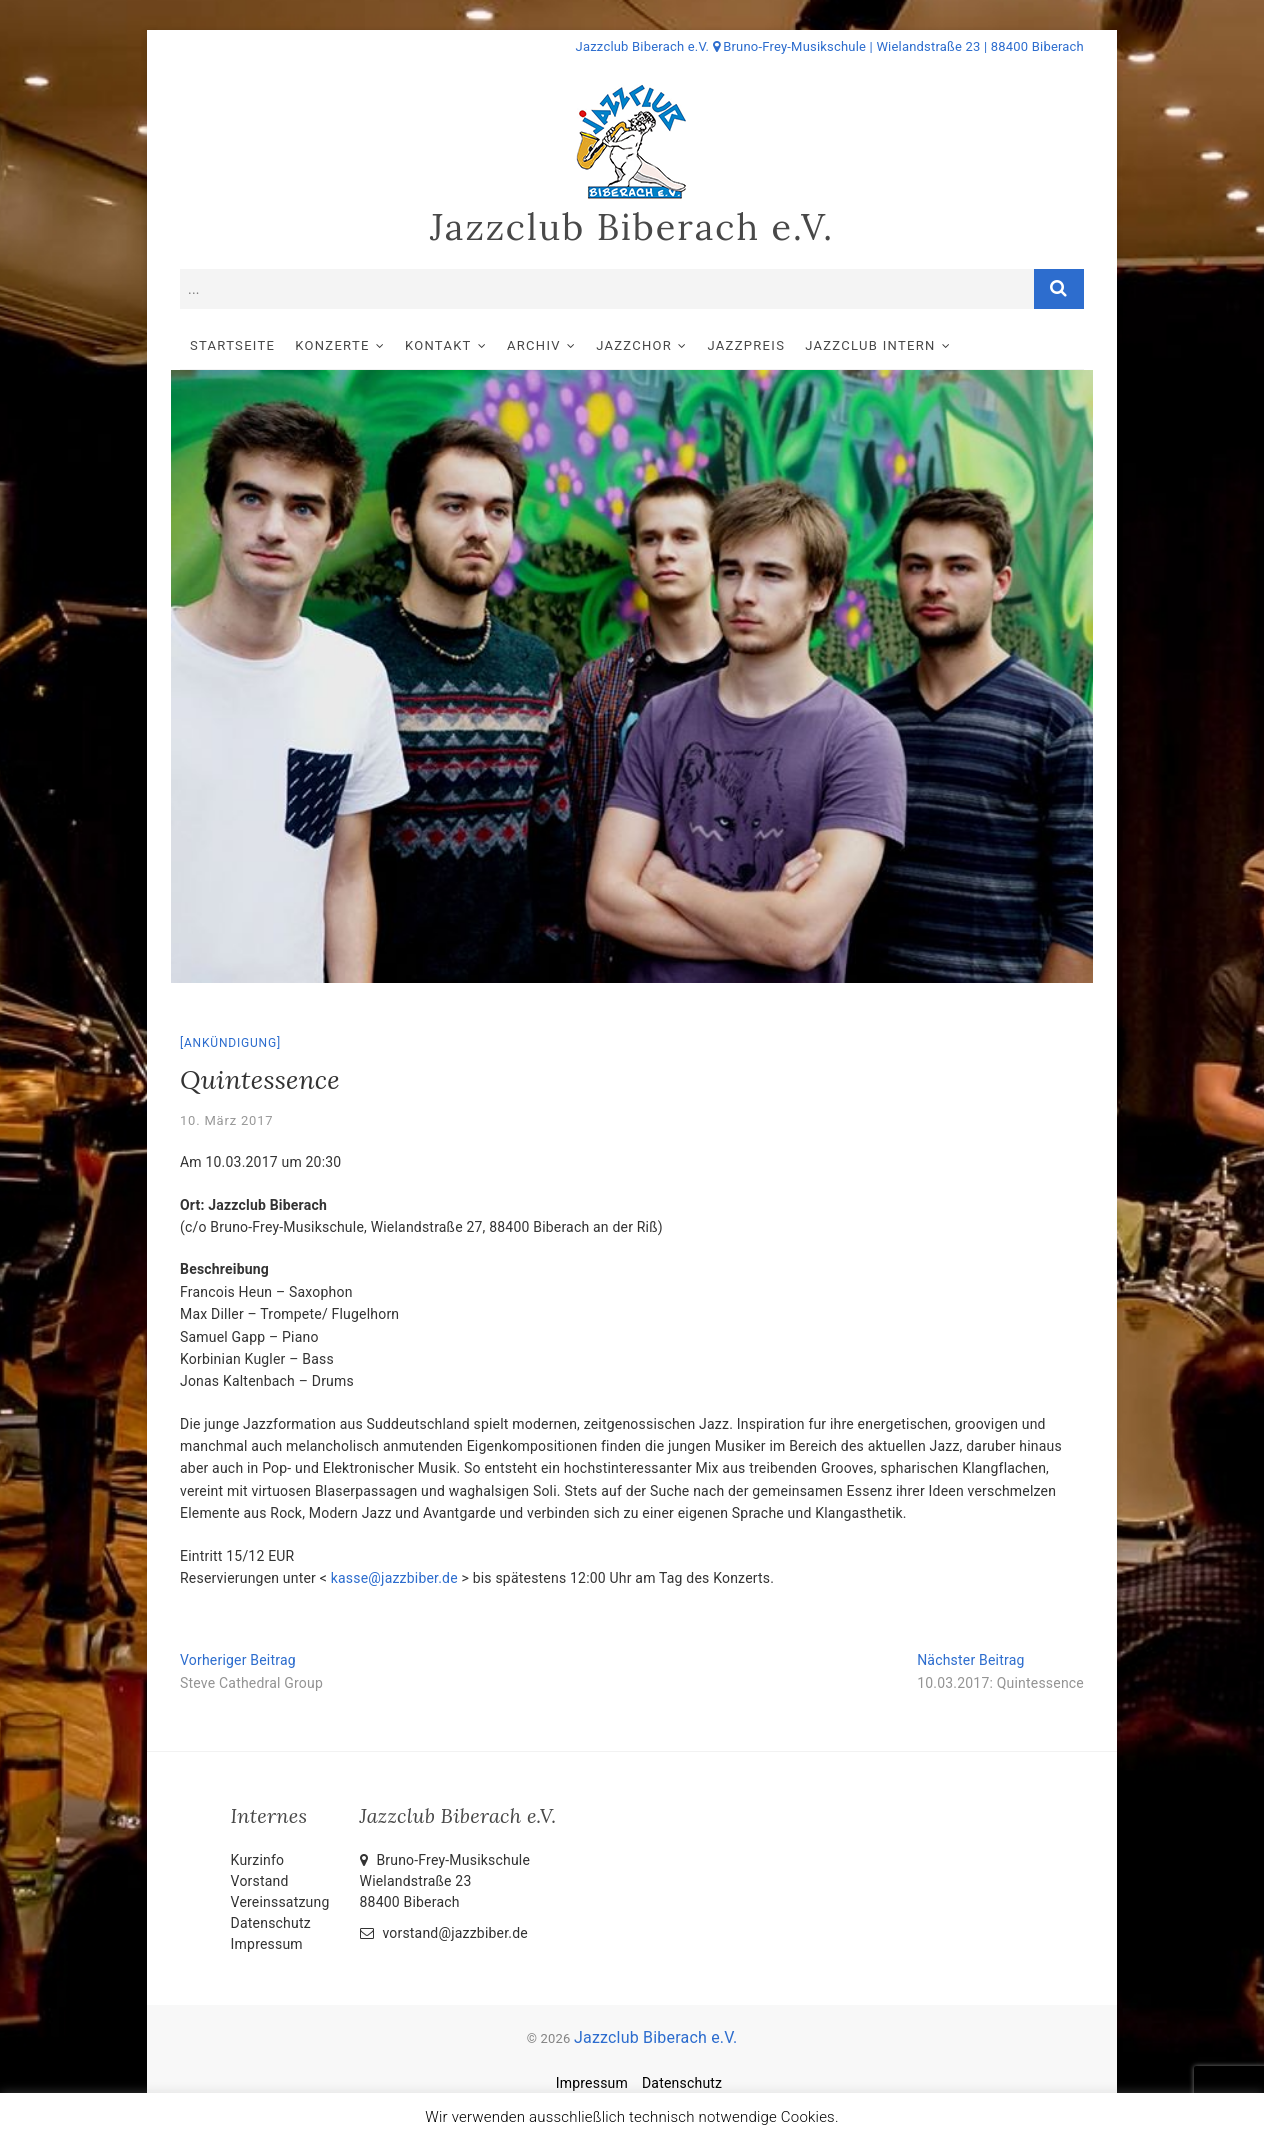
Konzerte (332, 345)
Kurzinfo (258, 1860)
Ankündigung (230, 1043)
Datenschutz (271, 1923)
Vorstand (260, 1881)
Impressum (267, 1944)
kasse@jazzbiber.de (394, 1578)
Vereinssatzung (280, 1902)
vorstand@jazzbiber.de (444, 1933)
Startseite (232, 345)
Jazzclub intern (870, 345)
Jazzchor (634, 345)
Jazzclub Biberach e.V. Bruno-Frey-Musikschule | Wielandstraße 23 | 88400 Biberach (830, 46)
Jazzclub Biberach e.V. (632, 227)
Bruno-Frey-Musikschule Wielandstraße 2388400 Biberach (445, 1881)
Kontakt (438, 345)
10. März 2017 (226, 1120)
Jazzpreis (747, 345)
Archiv (534, 345)
